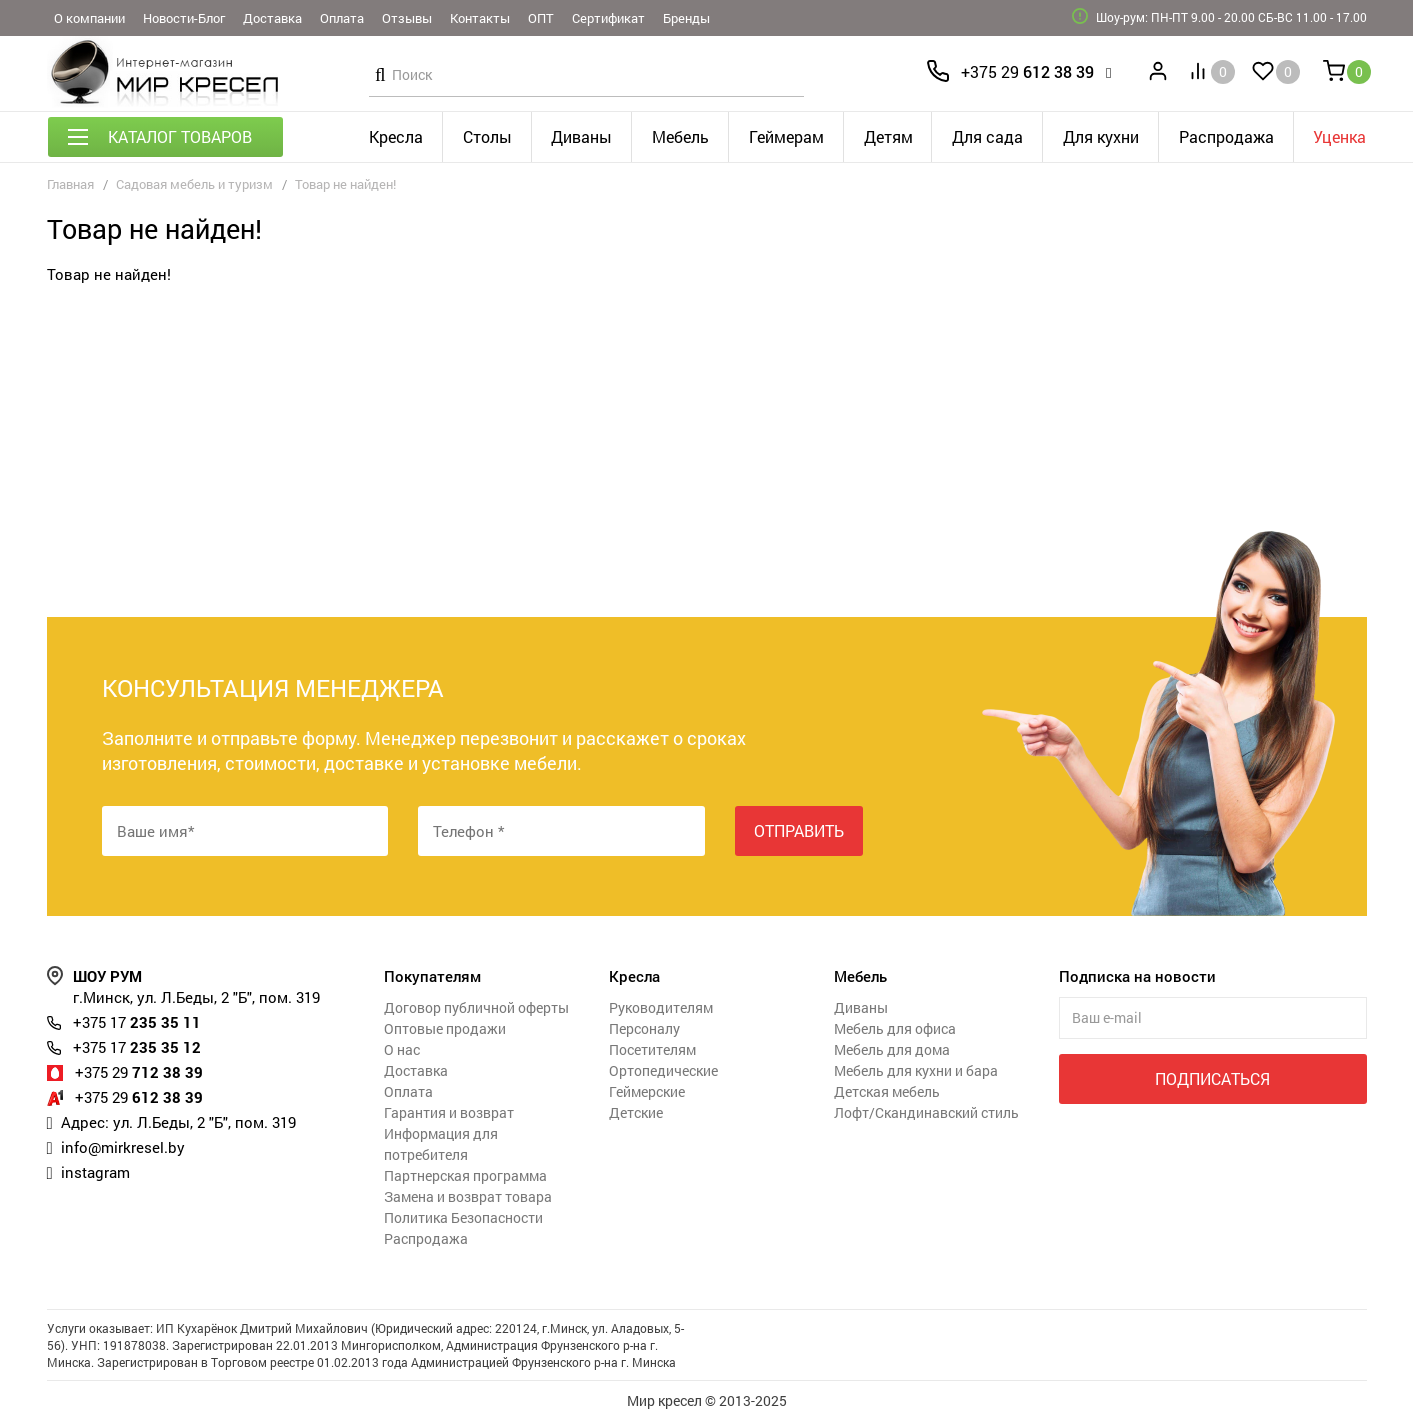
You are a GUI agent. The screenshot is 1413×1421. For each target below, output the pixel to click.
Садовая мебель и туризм (194, 184)
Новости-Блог (184, 18)
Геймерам (786, 136)
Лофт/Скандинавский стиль (926, 1112)
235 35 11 (137, 1022)
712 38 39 (139, 1072)
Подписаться (1212, 1078)
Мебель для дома (892, 1049)
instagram (95, 1172)
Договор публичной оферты (476, 1007)
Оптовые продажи (445, 1028)
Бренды (686, 18)
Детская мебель (887, 1091)
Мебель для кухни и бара (916, 1070)
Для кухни (1101, 136)
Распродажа (1226, 136)
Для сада (987, 136)
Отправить (799, 830)
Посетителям (652, 1049)
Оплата (342, 18)
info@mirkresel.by (123, 1147)
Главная (70, 184)
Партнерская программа (465, 1175)
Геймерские (647, 1091)
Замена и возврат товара (468, 1196)
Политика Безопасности (463, 1217)
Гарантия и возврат (449, 1112)
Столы (487, 136)
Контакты (480, 18)
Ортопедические (663, 1070)
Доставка (272, 18)
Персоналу (644, 1028)
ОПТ (541, 18)
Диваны (581, 136)
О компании (89, 18)
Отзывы (407, 18)
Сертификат (608, 18)
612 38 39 (1027, 71)
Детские (636, 1112)
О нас (402, 1049)
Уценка (1339, 136)
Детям (888, 136)
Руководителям (661, 1007)
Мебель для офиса (895, 1028)
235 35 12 (137, 1047)
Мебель (680, 136)
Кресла (396, 136)
